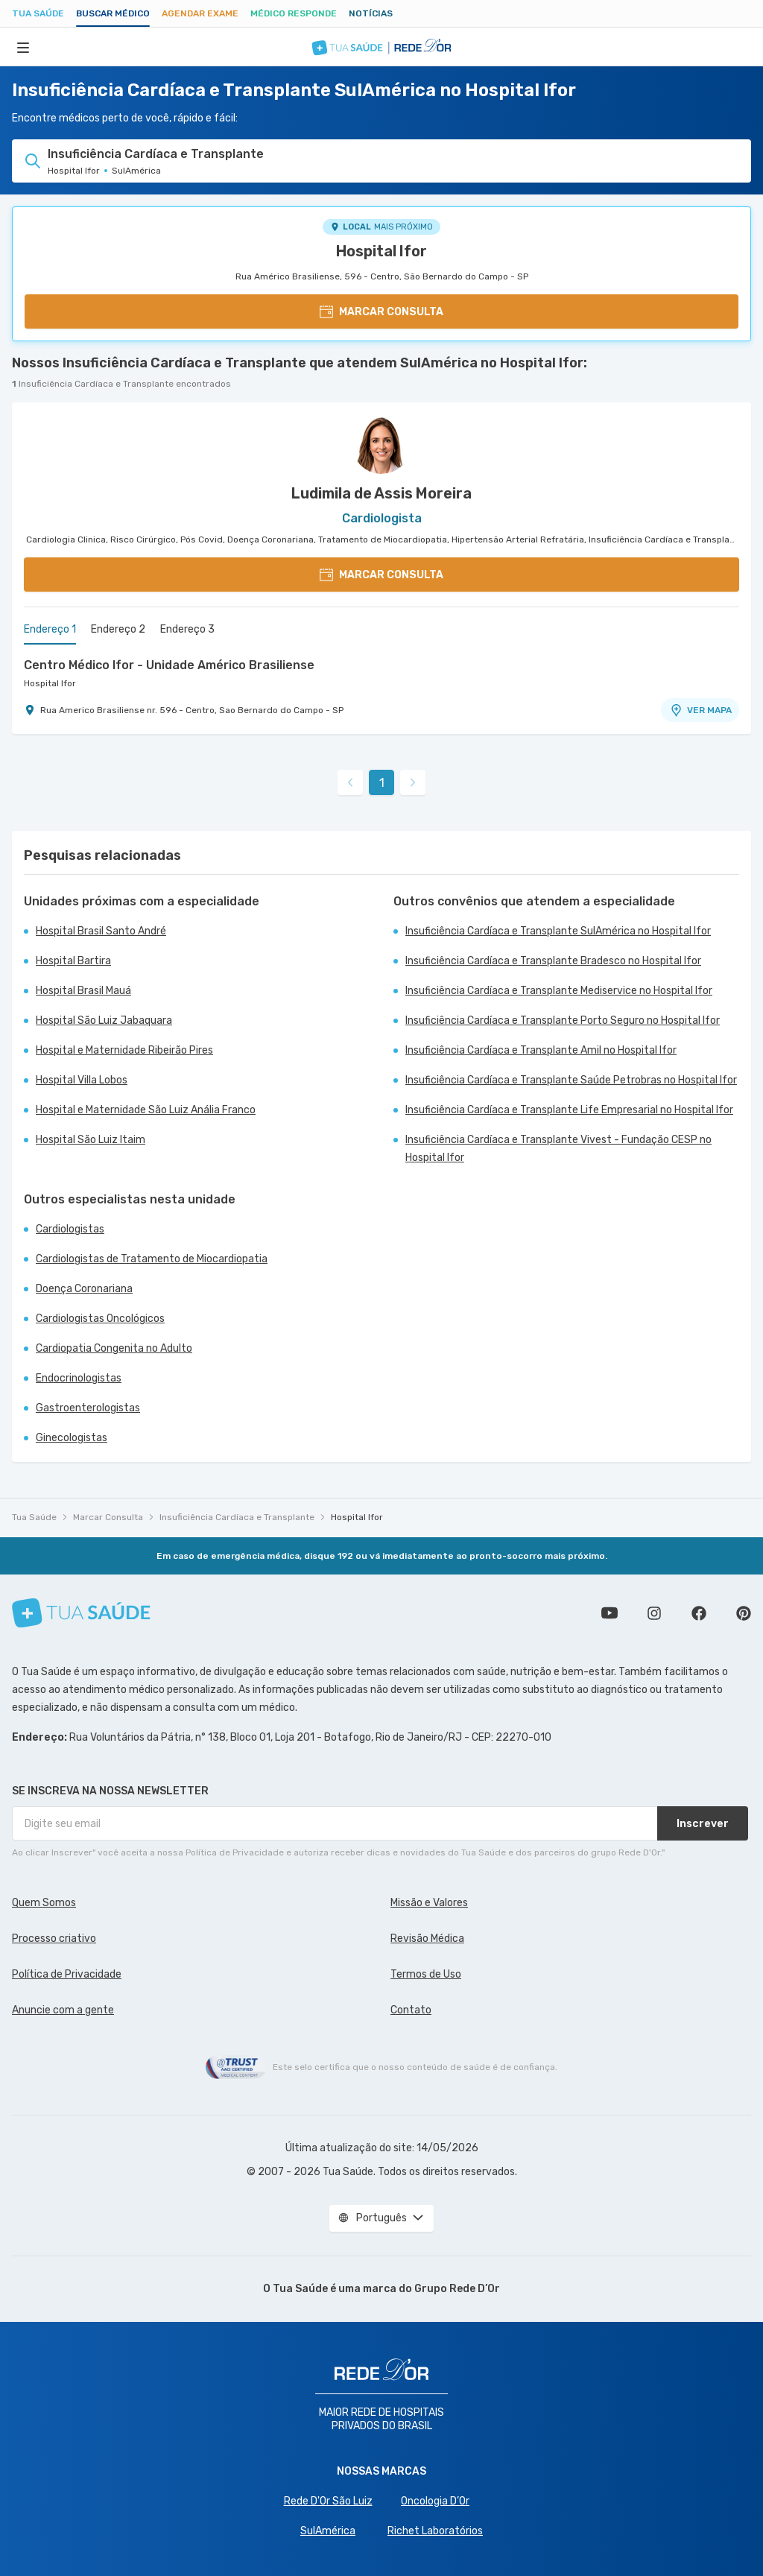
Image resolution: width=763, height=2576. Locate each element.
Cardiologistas (70, 1229)
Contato (410, 2010)
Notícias (371, 13)
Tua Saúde (38, 13)
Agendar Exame (200, 13)
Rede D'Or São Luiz (328, 2501)
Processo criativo (54, 1938)
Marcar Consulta (108, 1517)
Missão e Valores (429, 1902)
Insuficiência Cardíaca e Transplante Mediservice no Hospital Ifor (558, 990)
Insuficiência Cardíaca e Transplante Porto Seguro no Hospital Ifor (562, 1020)
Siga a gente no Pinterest (743, 1613)
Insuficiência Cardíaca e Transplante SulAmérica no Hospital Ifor (558, 931)
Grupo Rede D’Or (457, 2288)
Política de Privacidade (66, 1974)
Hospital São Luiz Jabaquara (104, 1020)
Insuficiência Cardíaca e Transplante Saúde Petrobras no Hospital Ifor (571, 1080)
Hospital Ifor (381, 251)
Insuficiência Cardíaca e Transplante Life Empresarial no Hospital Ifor (569, 1110)
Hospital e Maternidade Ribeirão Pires (124, 1050)
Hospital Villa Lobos (81, 1080)
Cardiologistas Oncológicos (100, 1318)
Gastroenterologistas (88, 1408)
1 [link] (381, 783)
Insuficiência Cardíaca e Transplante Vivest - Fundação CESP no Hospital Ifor (558, 1148)
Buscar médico (113, 13)
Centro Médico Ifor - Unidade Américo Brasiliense (169, 665)
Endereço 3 (187, 629)
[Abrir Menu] (23, 47)
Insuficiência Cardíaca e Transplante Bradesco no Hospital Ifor (553, 961)
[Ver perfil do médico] (381, 444)
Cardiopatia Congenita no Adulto (114, 1348)
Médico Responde (293, 13)
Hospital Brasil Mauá (83, 990)
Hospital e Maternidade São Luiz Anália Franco (146, 1110)
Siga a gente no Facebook (698, 1613)
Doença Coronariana (84, 1288)
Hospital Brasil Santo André (101, 931)
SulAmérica (327, 2531)
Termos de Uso (425, 1974)
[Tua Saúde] (81, 1612)
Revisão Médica (427, 1938)
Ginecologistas (71, 1437)
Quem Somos (44, 1902)
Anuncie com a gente (63, 2010)
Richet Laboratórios (435, 2531)
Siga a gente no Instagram (654, 1613)
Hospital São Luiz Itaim (90, 1139)
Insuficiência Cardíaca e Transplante (236, 1517)
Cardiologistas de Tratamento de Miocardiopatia (151, 1259)
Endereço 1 (50, 629)
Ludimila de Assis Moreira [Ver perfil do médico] (381, 493)
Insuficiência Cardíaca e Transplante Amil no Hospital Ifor (541, 1050)
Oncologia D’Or (435, 2501)
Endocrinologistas (78, 1378)
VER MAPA (700, 710)
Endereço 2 (118, 629)
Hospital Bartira (73, 961)
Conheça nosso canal (609, 1613)
